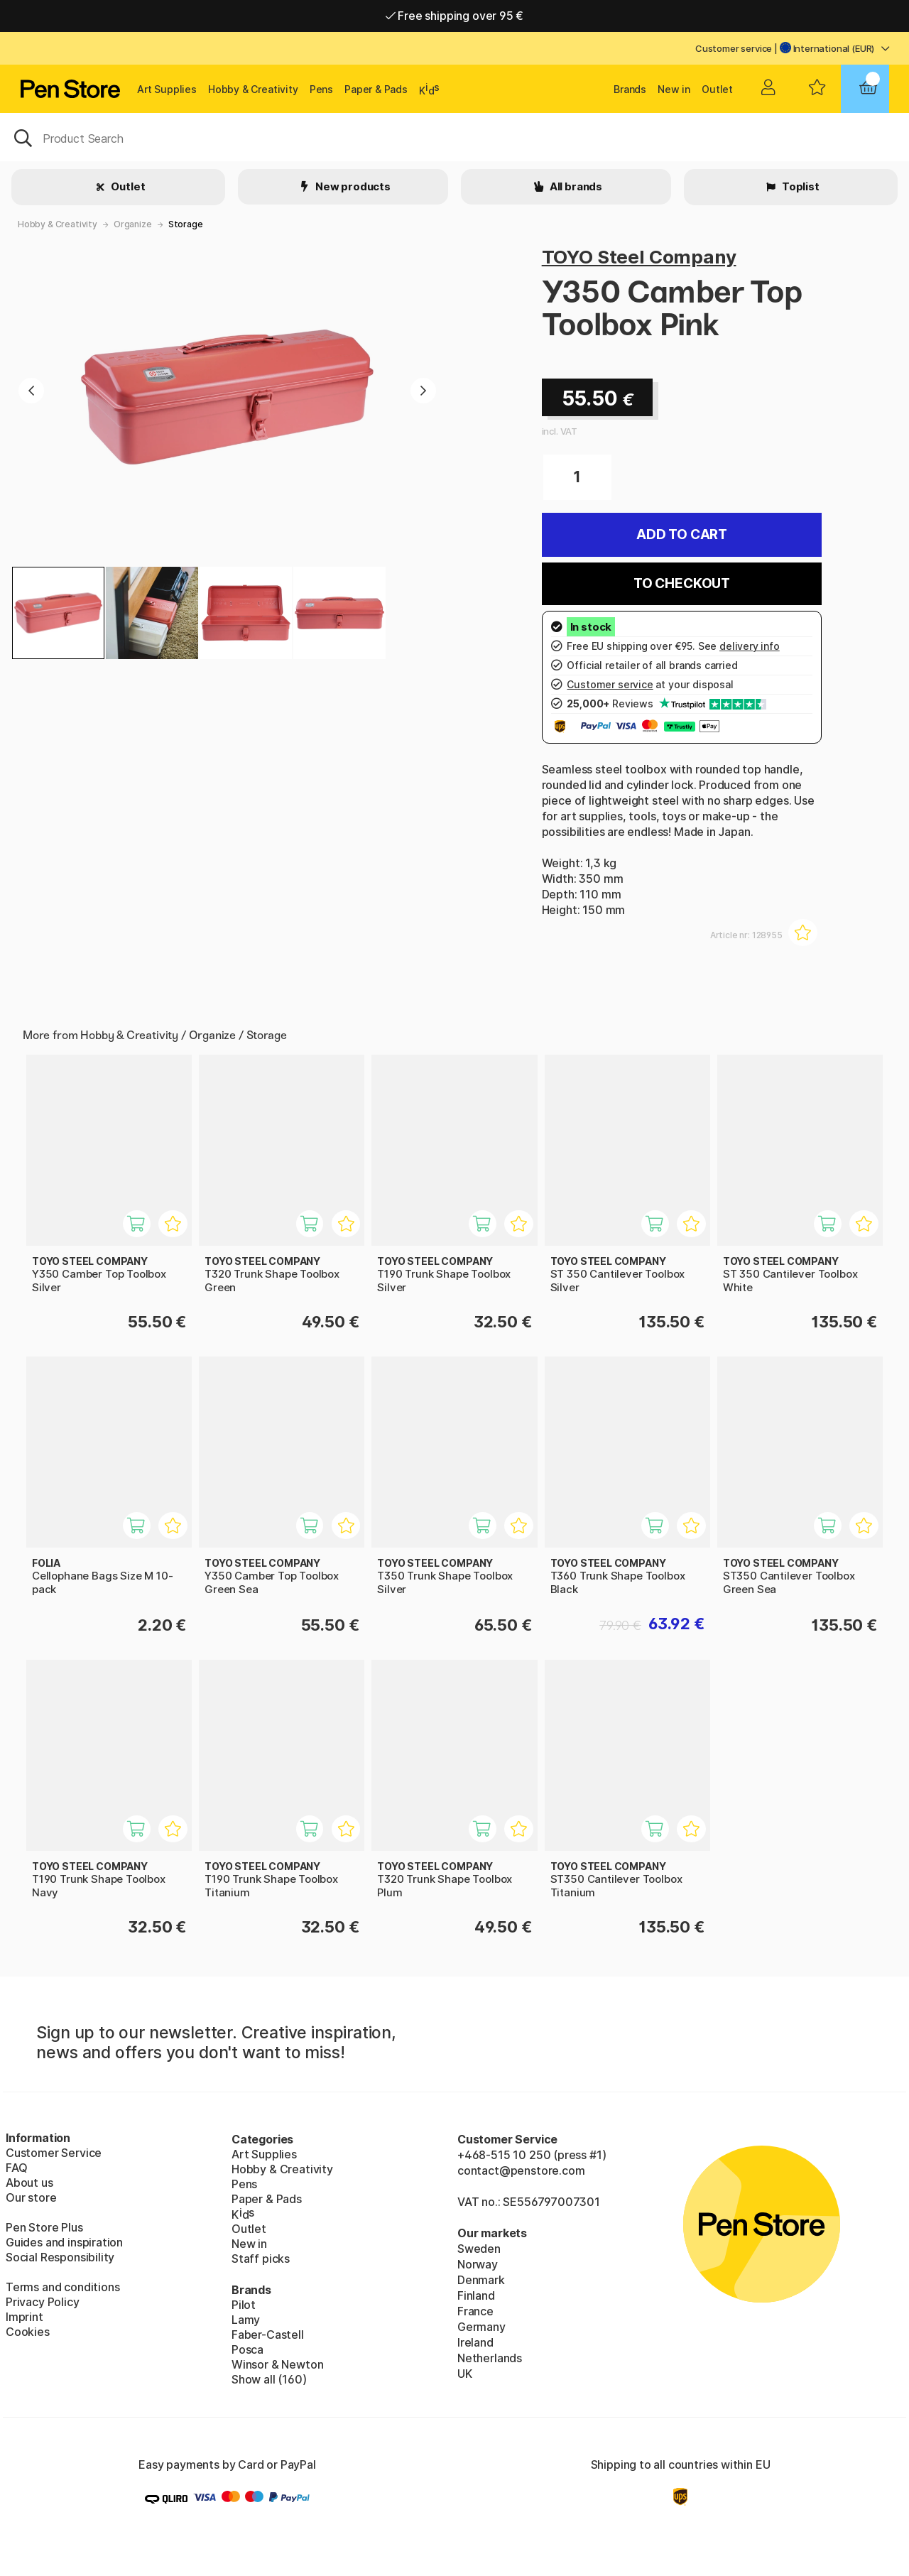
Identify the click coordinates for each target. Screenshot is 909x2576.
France (475, 2311)
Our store (31, 2197)
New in (674, 89)
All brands (575, 186)
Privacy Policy (43, 2302)
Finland (476, 2295)
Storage (185, 224)
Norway (477, 2264)
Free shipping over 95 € (455, 16)
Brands (630, 89)
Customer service (733, 48)
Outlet (717, 89)
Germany (481, 2327)
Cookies (28, 2332)
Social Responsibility (60, 2257)
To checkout (681, 583)
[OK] (454, 137)
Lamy (246, 2320)
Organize (133, 224)
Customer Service (54, 2153)
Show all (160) (269, 2379)
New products (352, 186)
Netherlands (489, 2358)
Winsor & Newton (277, 2364)
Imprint (24, 2317)
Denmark (481, 2280)
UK (464, 2373)
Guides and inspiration (64, 2242)
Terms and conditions (62, 2287)
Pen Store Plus (44, 2227)
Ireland (475, 2342)
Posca (247, 2349)
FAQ (16, 2168)
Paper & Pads (376, 89)
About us (29, 2182)
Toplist (800, 186)
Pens (321, 89)
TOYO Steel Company (639, 257)
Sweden (479, 2248)
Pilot (244, 2305)
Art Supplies (167, 89)
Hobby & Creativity (253, 89)
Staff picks (261, 2258)
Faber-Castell (268, 2334)
